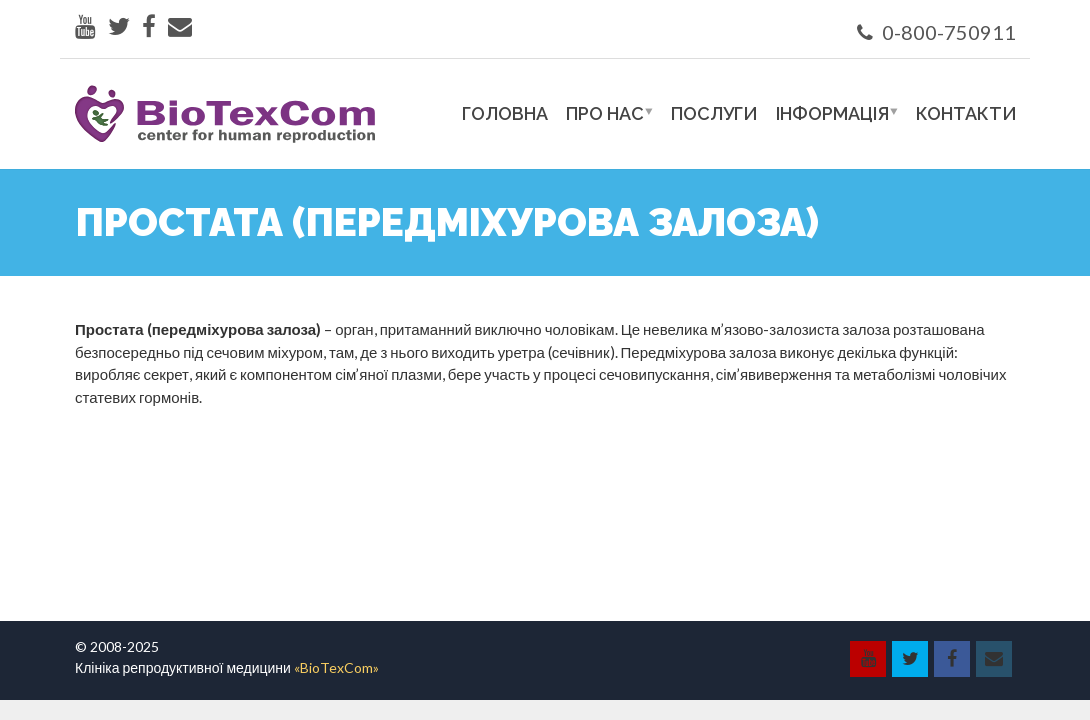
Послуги (714, 113)
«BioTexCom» (336, 667)
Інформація (832, 113)
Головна (505, 113)
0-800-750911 (936, 32)
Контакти (966, 113)
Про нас (605, 113)
